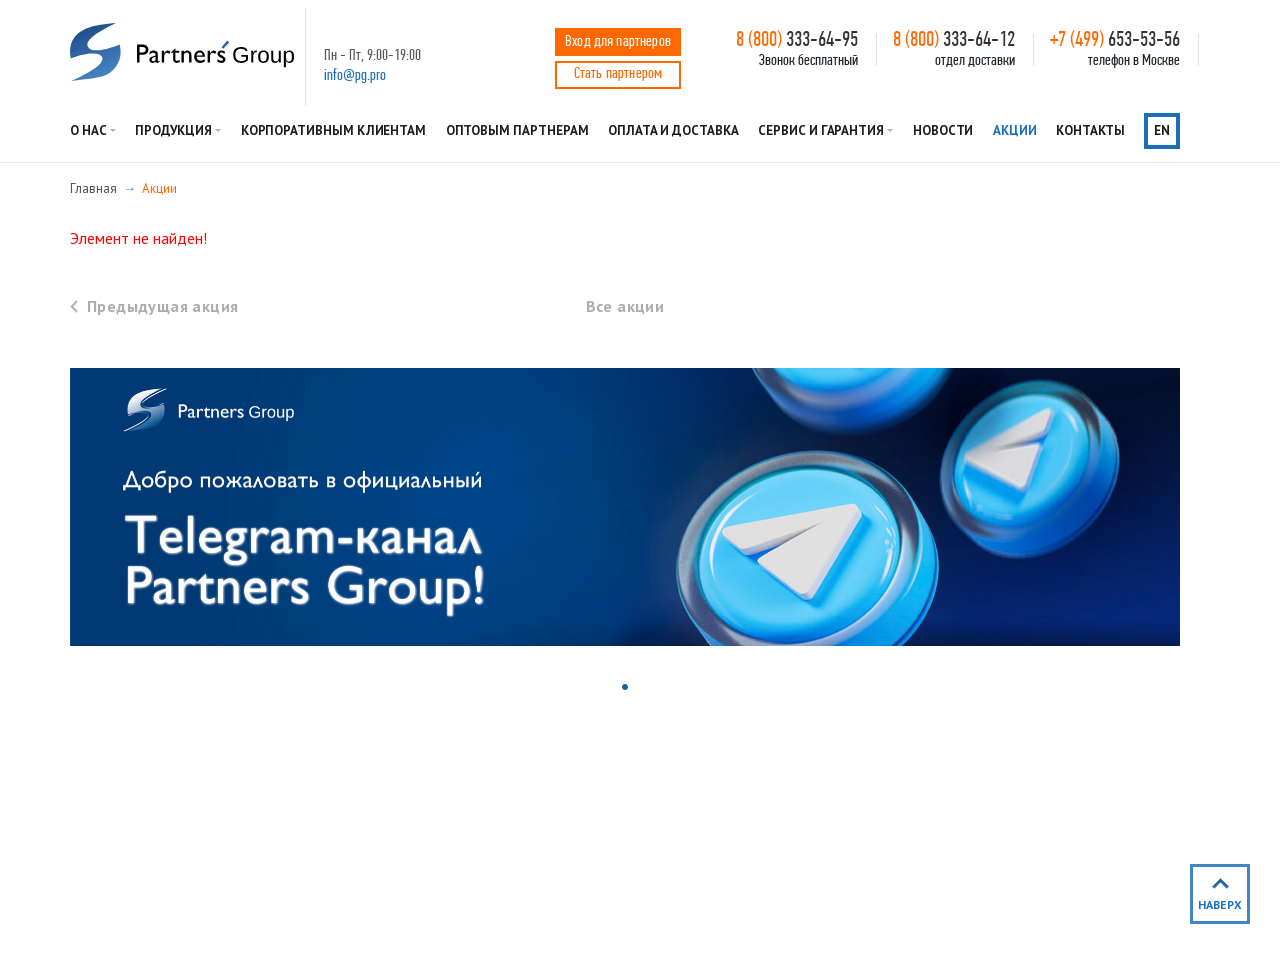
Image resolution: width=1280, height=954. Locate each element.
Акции (1015, 130)
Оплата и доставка (673, 130)
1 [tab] (627, 689)
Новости (943, 130)
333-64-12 (954, 40)
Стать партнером (618, 74)
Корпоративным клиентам (333, 130)
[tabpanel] (625, 507)
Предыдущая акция (162, 306)
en (1162, 130)
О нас (88, 130)
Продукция (173, 130)
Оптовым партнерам (517, 130)
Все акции (625, 306)
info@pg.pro (355, 76)
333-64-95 (797, 40)
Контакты (1090, 130)
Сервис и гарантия (821, 130)
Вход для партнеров (618, 42)
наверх (1220, 904)
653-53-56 (1115, 40)
